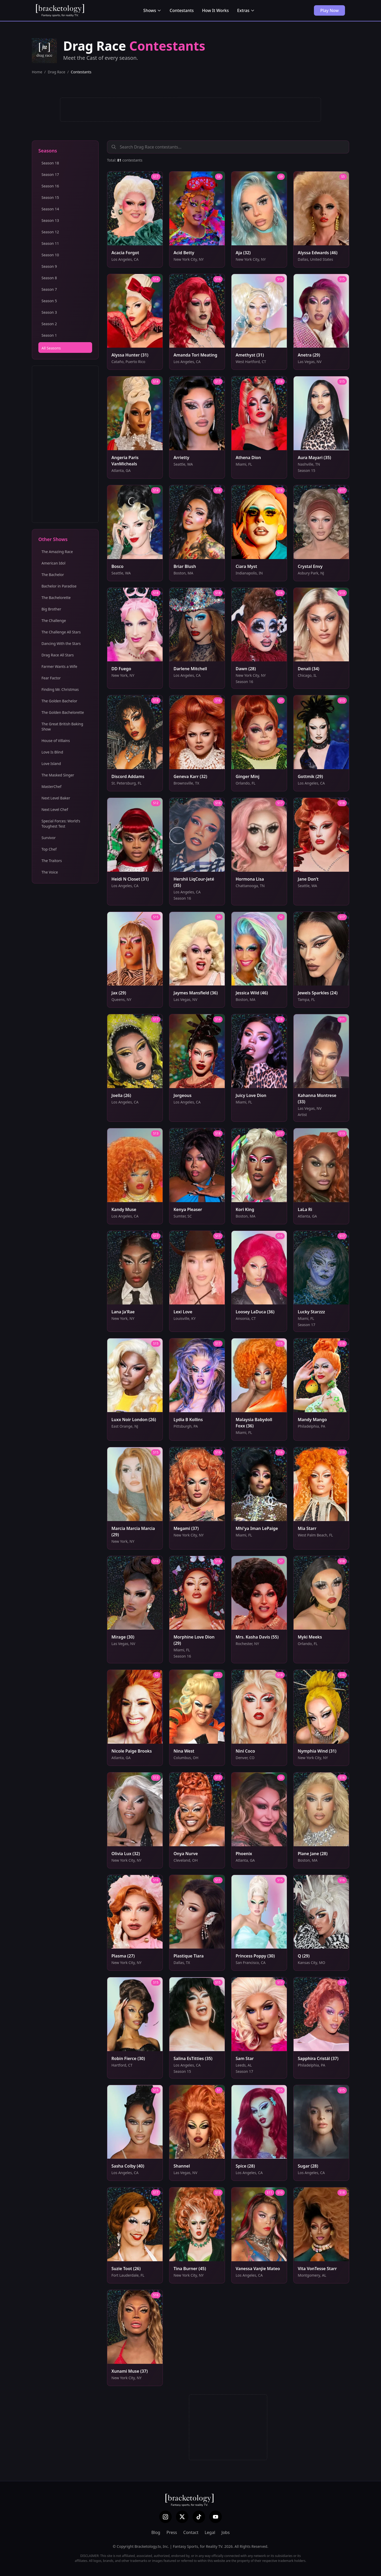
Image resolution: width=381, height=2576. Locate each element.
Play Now (329, 10)
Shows (152, 10)
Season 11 (50, 243)
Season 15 (50, 197)
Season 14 (50, 208)
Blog (155, 2532)
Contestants (182, 10)
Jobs (226, 2532)
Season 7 (49, 289)
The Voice (49, 872)
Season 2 (49, 323)
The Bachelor (52, 574)
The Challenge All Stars (61, 632)
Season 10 (50, 254)
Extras (246, 10)
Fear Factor (51, 677)
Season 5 (49, 300)
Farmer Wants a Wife (59, 666)
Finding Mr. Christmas (60, 689)
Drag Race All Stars (57, 654)
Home (37, 71)
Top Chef (49, 849)
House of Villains (55, 740)
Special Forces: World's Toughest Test (60, 823)
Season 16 (50, 185)
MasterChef (51, 786)
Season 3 (49, 312)
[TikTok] (199, 2516)
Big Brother (51, 609)
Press (171, 2532)
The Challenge (53, 620)
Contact (190, 2532)
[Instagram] (165, 2516)
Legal (210, 2532)
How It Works (215, 10)
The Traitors (51, 860)
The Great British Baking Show (62, 726)
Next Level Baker (55, 798)
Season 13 (50, 220)
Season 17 (50, 174)
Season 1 (49, 335)
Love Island (51, 763)
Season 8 (49, 277)
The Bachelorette (56, 597)
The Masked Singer (57, 775)
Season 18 (50, 163)
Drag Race (56, 71)
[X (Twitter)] (182, 2516)
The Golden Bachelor (59, 700)
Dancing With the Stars (61, 643)
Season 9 (49, 266)
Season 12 (50, 231)
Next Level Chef (54, 809)
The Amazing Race (57, 551)
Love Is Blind (52, 752)
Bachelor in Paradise (58, 586)
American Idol (53, 563)
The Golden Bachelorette (62, 712)
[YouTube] (215, 2516)
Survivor (48, 837)
